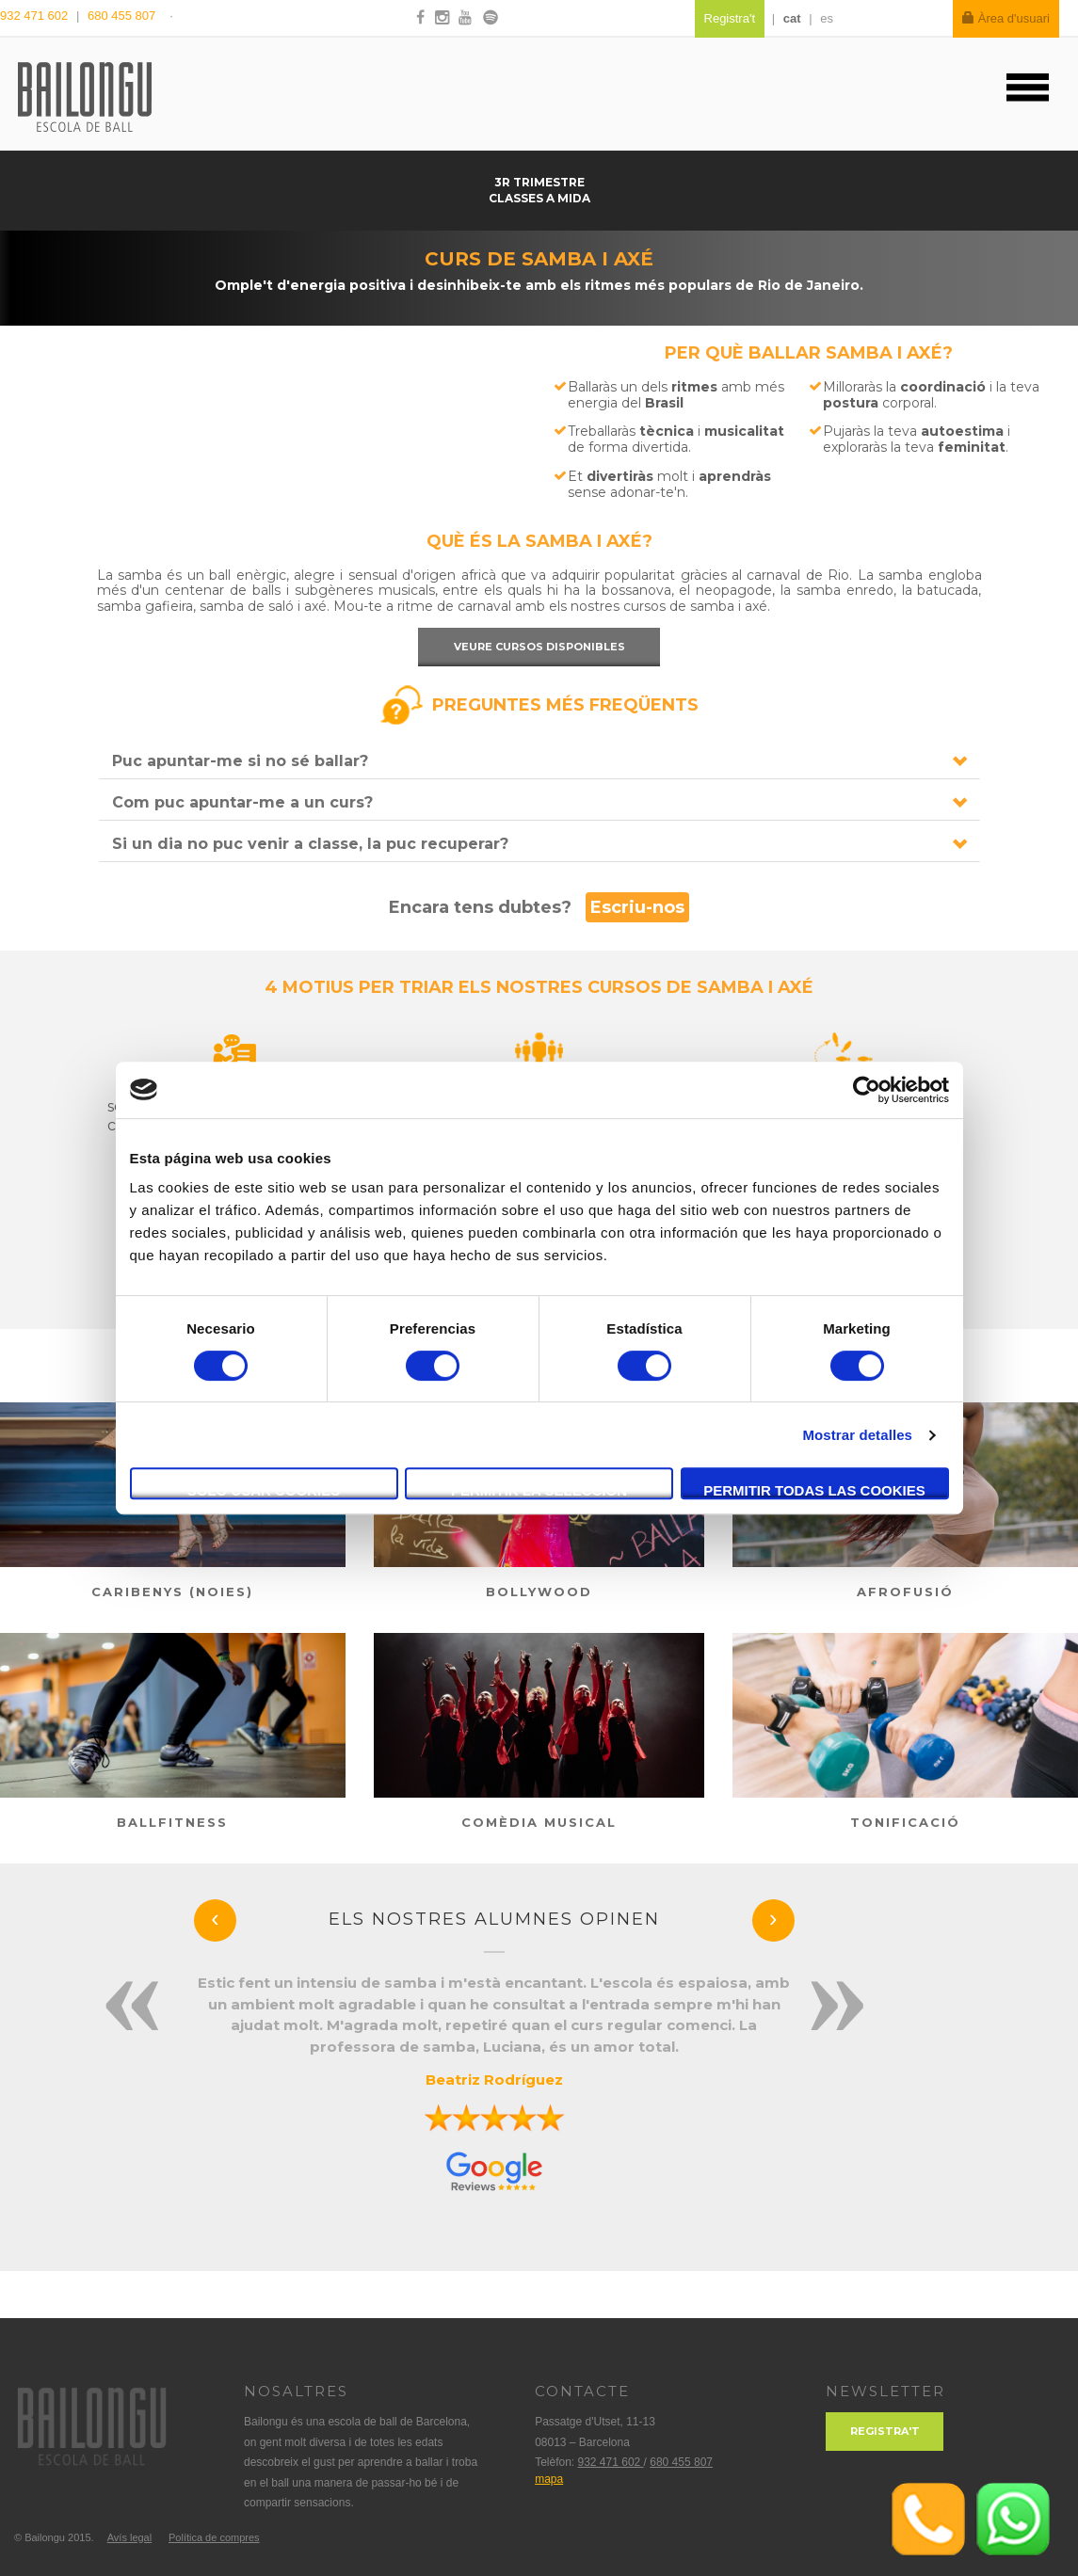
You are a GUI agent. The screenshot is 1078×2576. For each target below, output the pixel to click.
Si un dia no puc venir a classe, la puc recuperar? (310, 844)
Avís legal (130, 2537)
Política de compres (214, 2537)
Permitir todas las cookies (814, 1490)
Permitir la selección (539, 1490)
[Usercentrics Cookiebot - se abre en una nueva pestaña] (866, 1090)
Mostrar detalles (857, 1435)
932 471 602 (36, 15)
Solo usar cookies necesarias (264, 1490)
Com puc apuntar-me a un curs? (242, 802)
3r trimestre (539, 182)
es (826, 18)
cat (792, 18)
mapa (549, 2479)
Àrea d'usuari (1006, 18)
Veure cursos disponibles (539, 646)
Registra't (885, 2431)
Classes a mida (539, 198)
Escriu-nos (637, 907)
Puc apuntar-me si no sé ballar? (240, 761)
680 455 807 (121, 15)
